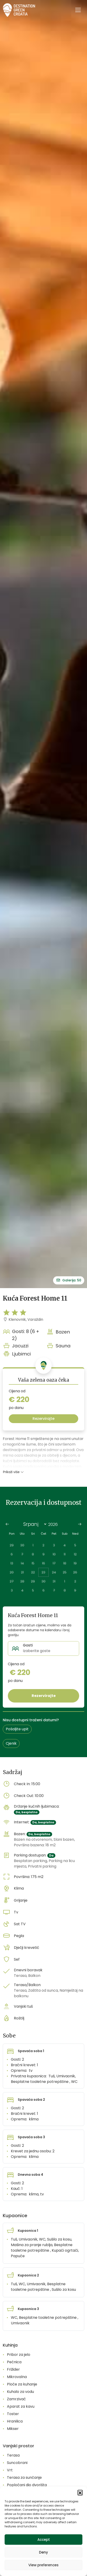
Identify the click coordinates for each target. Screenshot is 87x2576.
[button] (80, 2492)
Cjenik (11, 1743)
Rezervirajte (43, 1418)
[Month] (34, 1524)
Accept (43, 2539)
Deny (43, 2552)
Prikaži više (13, 1472)
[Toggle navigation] (78, 10)
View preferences (43, 2565)
